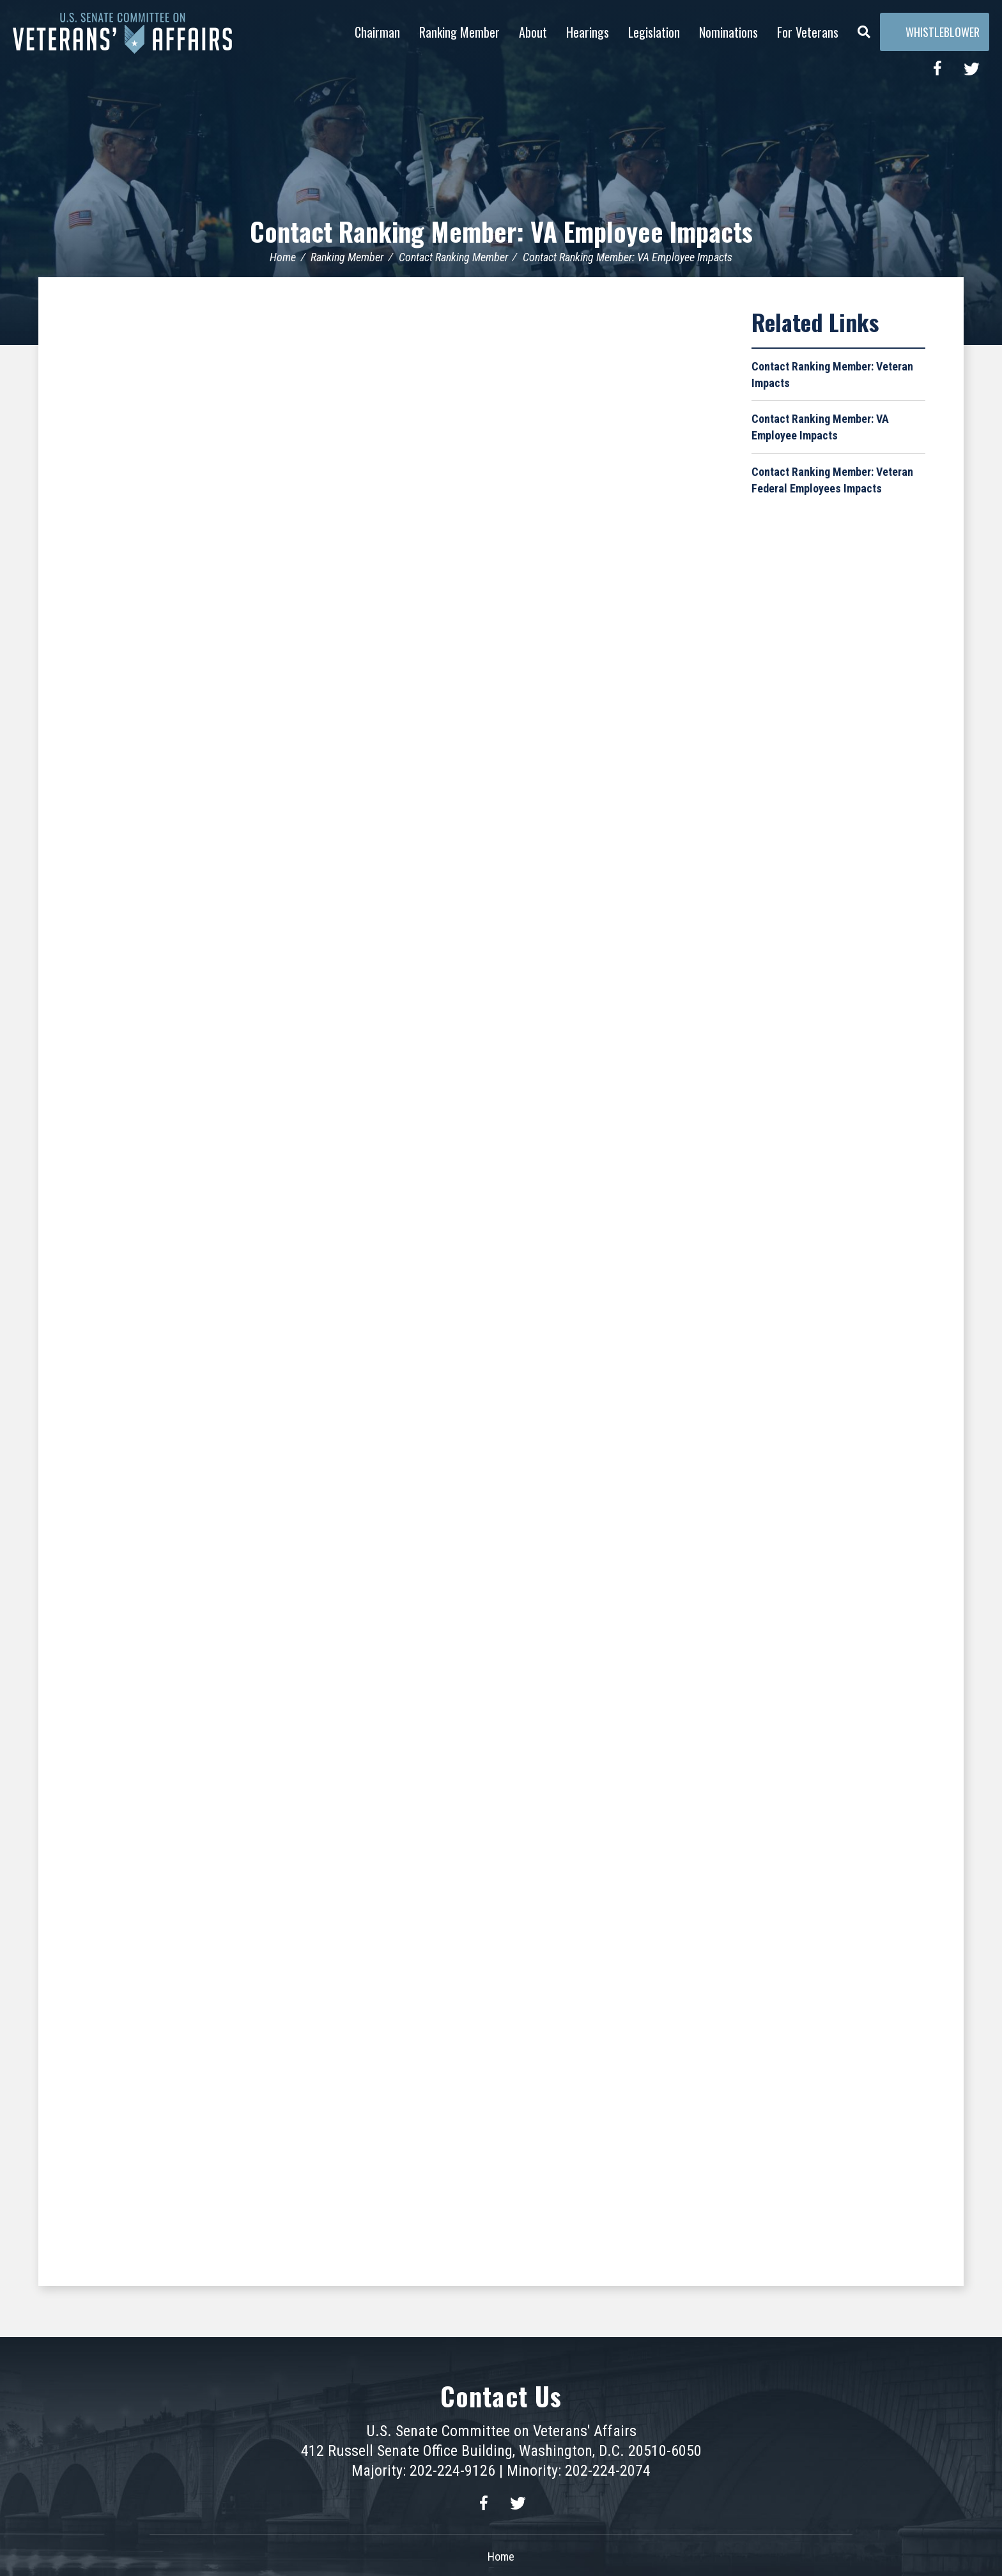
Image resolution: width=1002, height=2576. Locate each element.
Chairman (377, 32)
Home (283, 257)
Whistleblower (935, 32)
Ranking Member (459, 32)
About (533, 32)
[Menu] (864, 29)
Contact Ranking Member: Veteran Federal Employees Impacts (832, 480)
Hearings (587, 32)
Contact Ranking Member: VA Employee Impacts (501, 231)
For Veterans (807, 32)
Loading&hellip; (395, 1279)
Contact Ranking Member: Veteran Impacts (832, 375)
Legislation (654, 32)
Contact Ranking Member (453, 257)
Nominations (728, 32)
